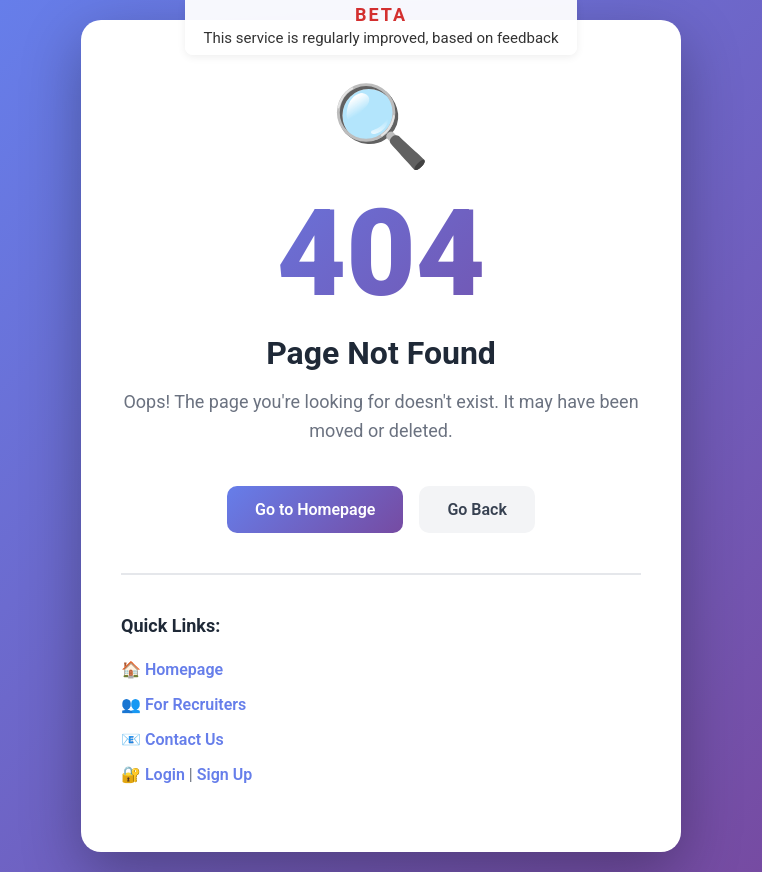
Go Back (476, 509)
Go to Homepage (315, 509)
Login (165, 774)
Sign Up (224, 774)
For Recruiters (195, 704)
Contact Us (184, 739)
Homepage (184, 669)
